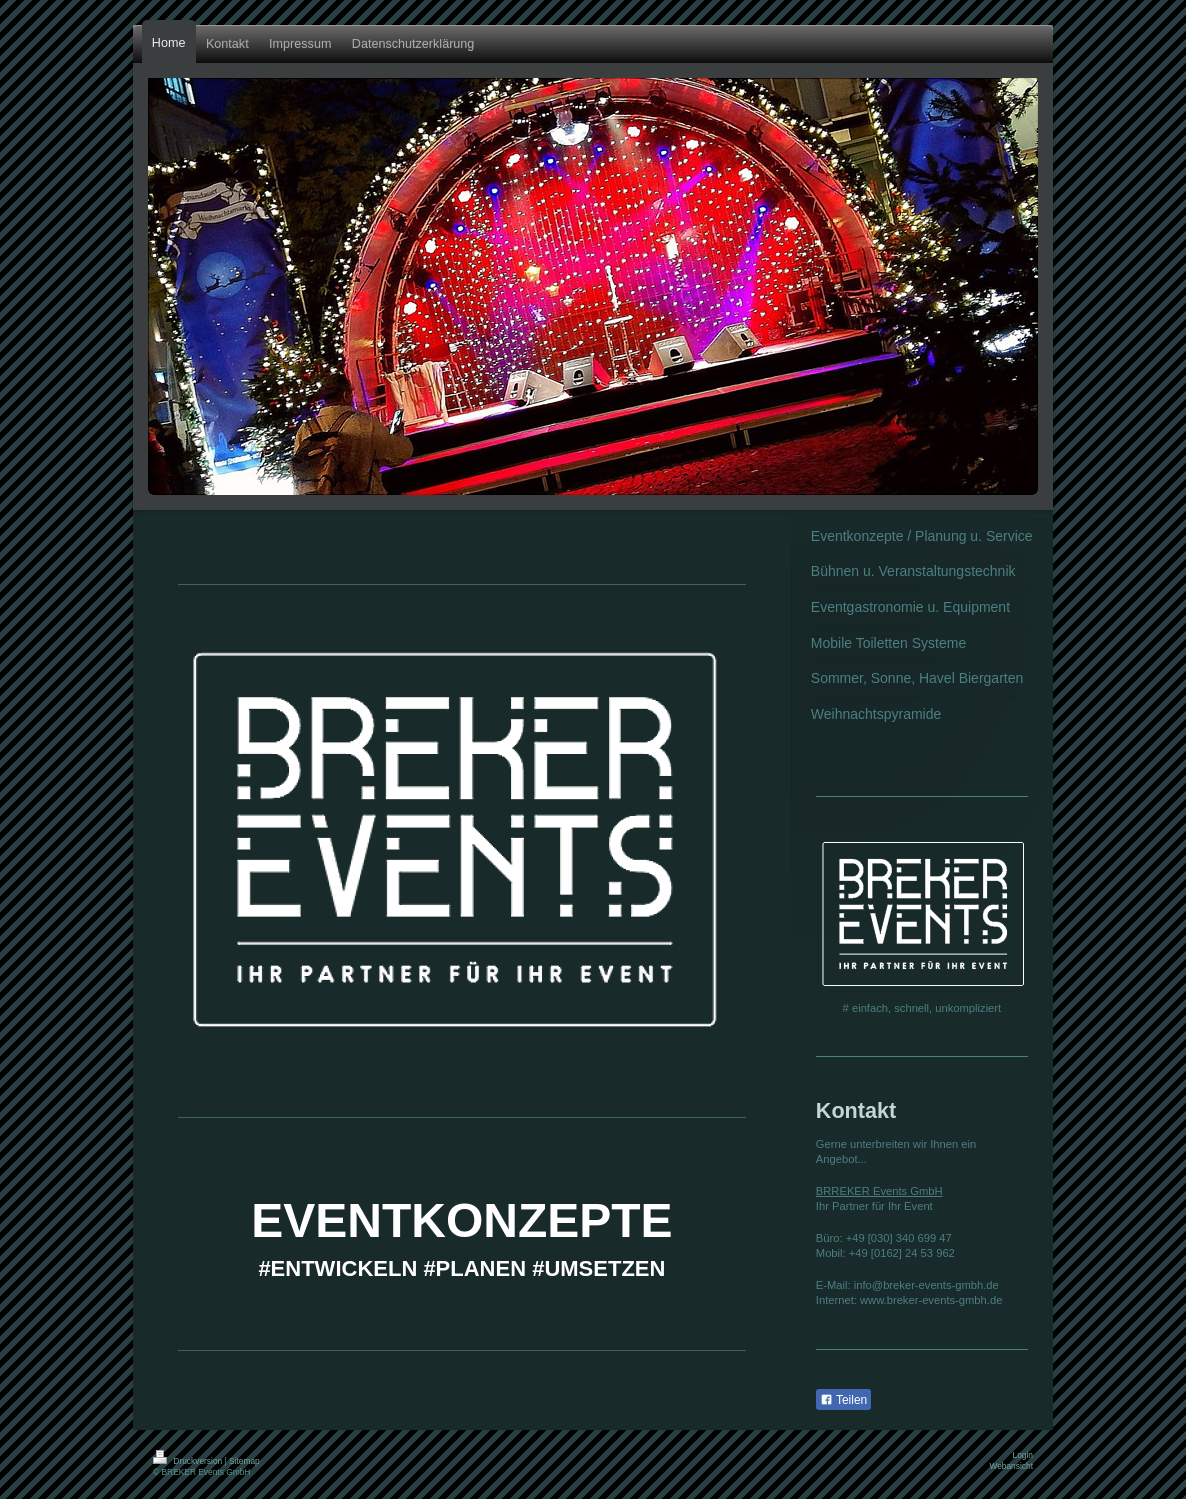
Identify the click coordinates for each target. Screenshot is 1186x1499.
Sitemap (244, 1461)
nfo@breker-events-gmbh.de (927, 1285)
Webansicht (1011, 1466)
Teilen (843, 1400)
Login (1023, 1455)
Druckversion (189, 1461)
